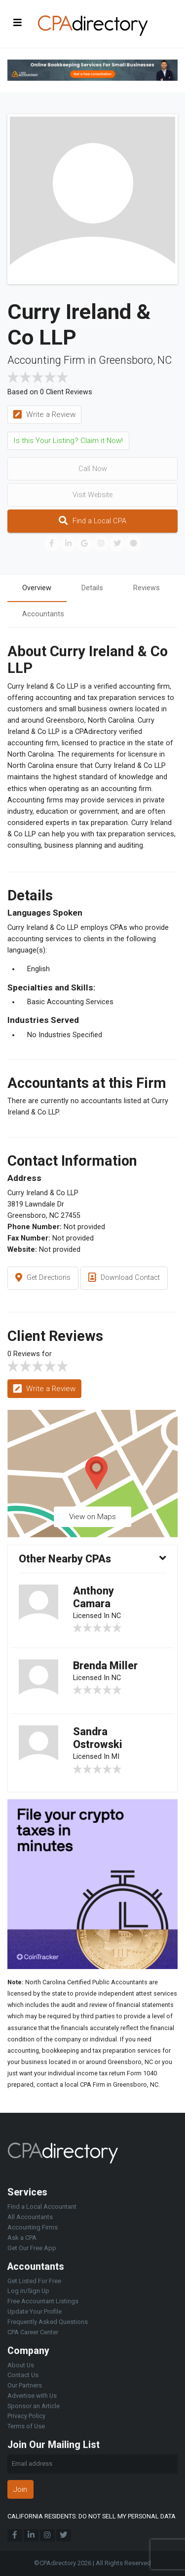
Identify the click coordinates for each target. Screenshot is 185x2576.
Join (20, 2489)
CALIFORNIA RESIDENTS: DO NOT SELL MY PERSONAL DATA (91, 2516)
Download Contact (124, 1278)
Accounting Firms (32, 2227)
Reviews (146, 588)
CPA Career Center (32, 2332)
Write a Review (44, 415)
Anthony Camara (93, 1597)
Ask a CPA (22, 2237)
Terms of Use (26, 2426)
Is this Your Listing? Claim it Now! (68, 440)
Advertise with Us (32, 2395)
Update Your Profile (34, 2311)
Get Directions (43, 1278)
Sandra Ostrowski (97, 1737)
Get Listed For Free (34, 2281)
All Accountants (30, 2217)
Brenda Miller (105, 1665)
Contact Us (22, 2375)
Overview (36, 588)
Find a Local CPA (92, 521)
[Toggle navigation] (17, 22)
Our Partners (24, 2385)
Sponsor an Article (33, 2406)
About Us (20, 2365)
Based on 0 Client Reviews (49, 392)
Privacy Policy (26, 2415)
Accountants (43, 614)
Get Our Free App (31, 2248)
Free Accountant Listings (42, 2301)
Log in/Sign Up (28, 2290)
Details (92, 588)
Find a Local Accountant (41, 2206)
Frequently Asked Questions (47, 2321)
